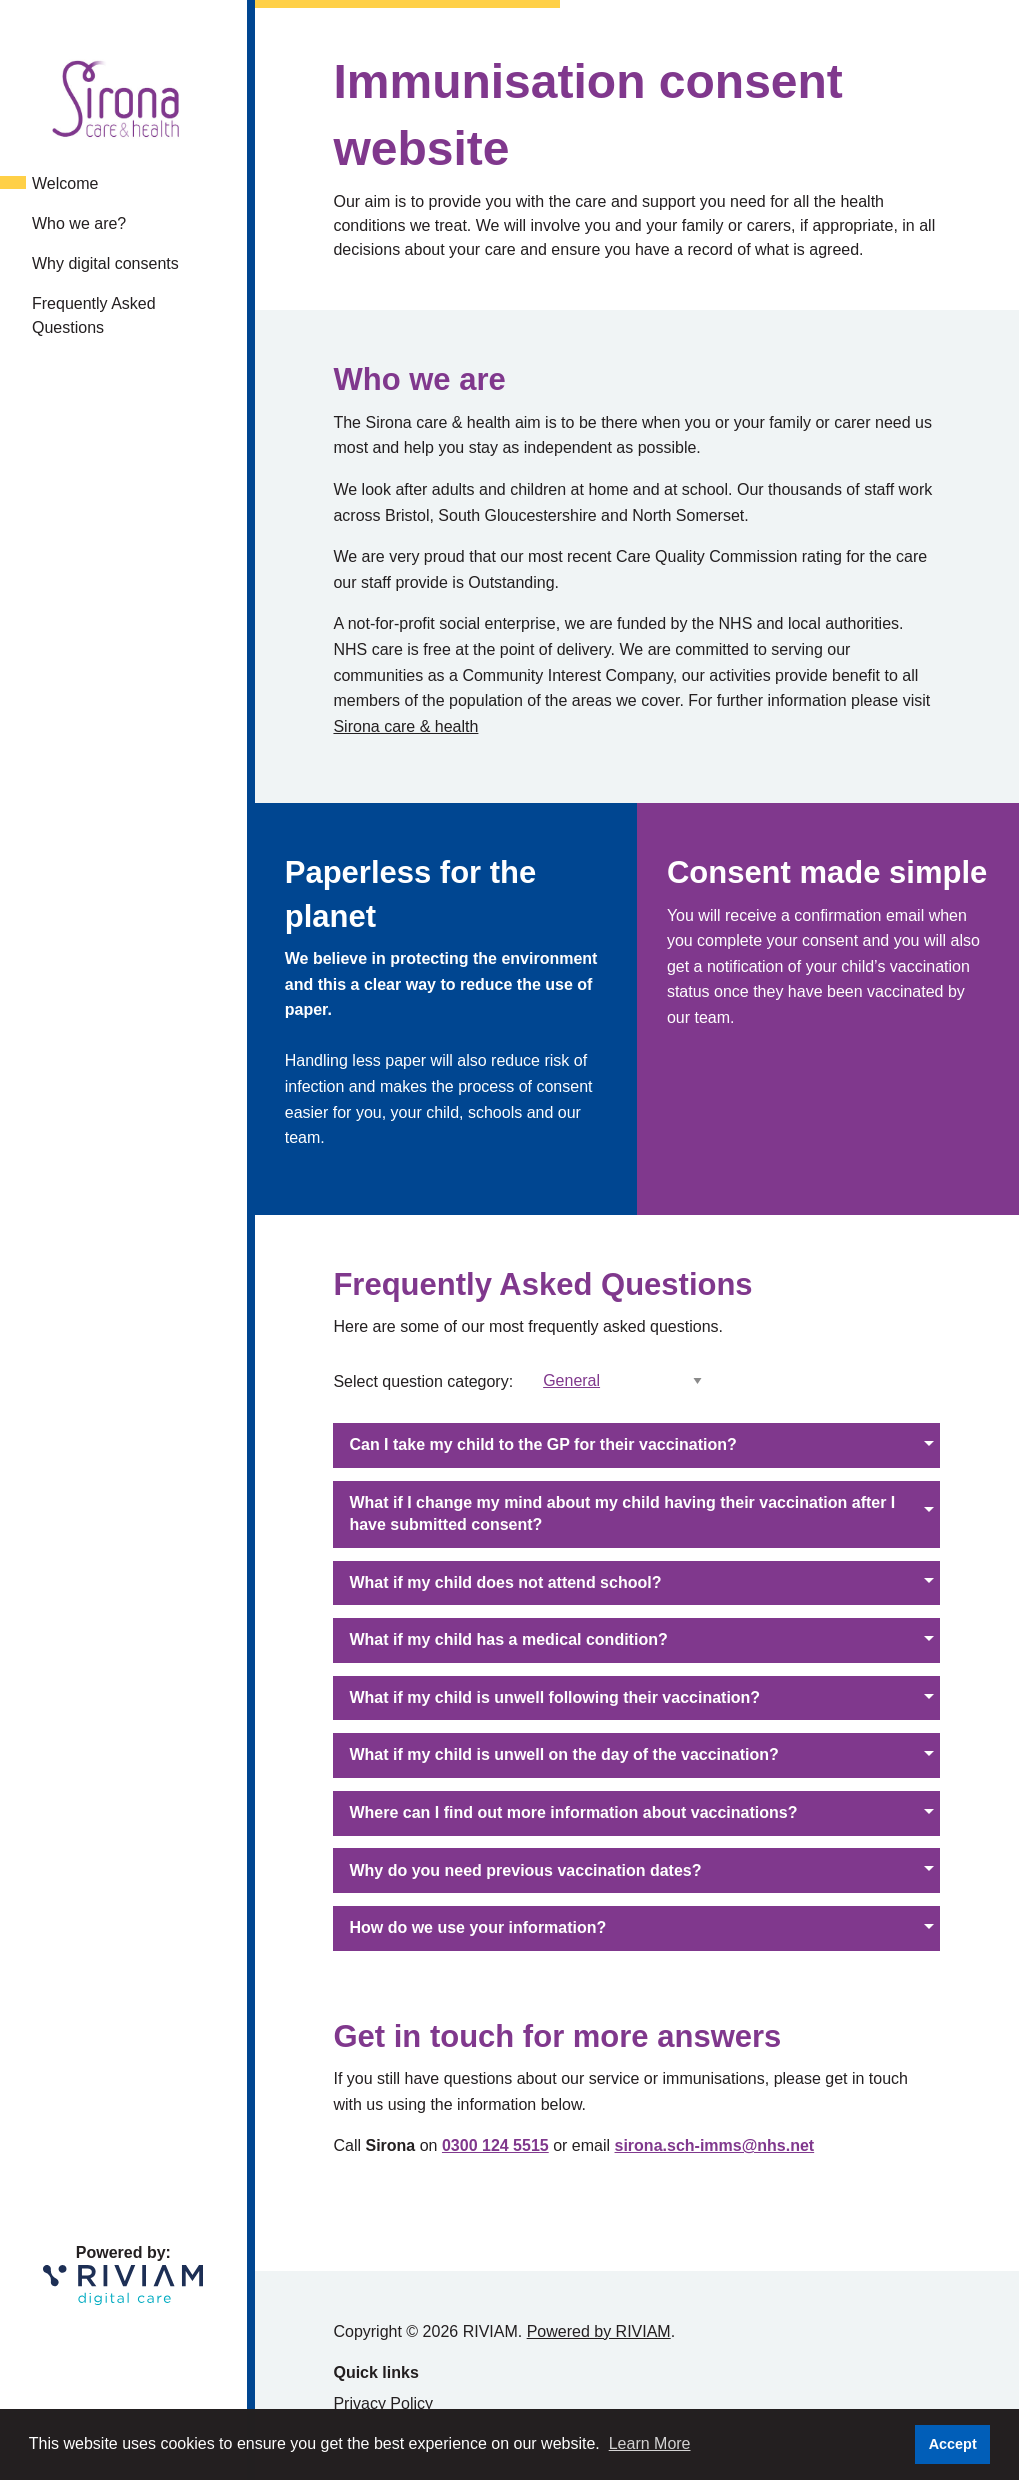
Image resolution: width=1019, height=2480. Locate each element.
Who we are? (79, 223)
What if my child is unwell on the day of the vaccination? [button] (563, 1754)
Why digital (105, 263)
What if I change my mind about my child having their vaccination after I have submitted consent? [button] (622, 1513)
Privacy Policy (383, 2403)
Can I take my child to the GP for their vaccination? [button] (542, 1444)
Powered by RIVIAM (599, 2331)
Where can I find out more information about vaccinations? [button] (573, 1812)
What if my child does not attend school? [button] (505, 1582)
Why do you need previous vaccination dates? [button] (525, 1870)
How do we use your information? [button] (477, 1927)
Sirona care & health (405, 726)
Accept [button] (953, 2444)
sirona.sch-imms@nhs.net (715, 2145)
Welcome (65, 183)
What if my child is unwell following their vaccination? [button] (554, 1697)
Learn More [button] (650, 2443)
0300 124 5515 (495, 2145)
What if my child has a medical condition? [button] (508, 1639)
